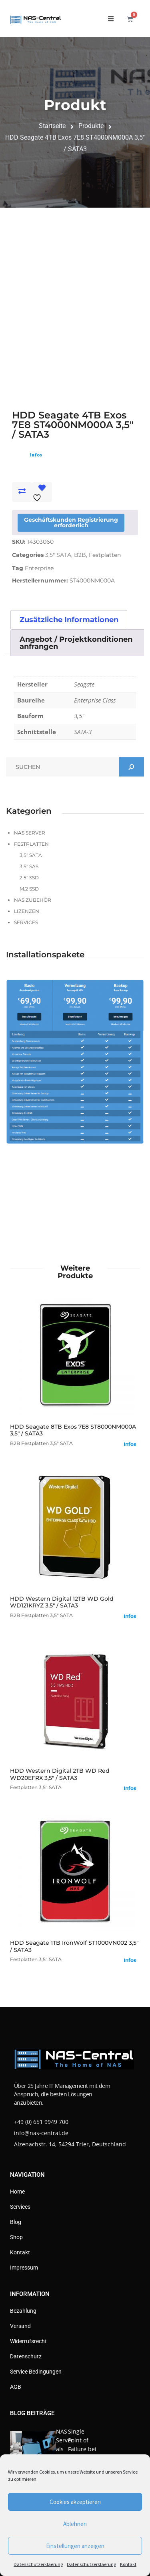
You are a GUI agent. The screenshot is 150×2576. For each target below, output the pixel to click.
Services (26, 922)
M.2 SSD (29, 889)
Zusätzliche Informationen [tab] (69, 619)
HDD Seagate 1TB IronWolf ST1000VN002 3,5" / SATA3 (74, 1946)
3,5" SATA (58, 554)
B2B (80, 554)
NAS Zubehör (32, 900)
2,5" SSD (29, 878)
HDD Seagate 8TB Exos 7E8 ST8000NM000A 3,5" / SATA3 (73, 1430)
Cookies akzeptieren (75, 2502)
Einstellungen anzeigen (75, 2546)
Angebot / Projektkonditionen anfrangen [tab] (76, 643)
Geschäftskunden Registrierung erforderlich (71, 522)
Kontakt (128, 2564)
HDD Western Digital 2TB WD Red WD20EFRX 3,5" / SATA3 (60, 1774)
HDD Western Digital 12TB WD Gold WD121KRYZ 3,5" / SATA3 (62, 1602)
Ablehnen (75, 2524)
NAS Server (29, 833)
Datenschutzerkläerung (38, 2564)
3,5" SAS (29, 866)
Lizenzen (26, 911)
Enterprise (39, 568)
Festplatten (105, 554)
